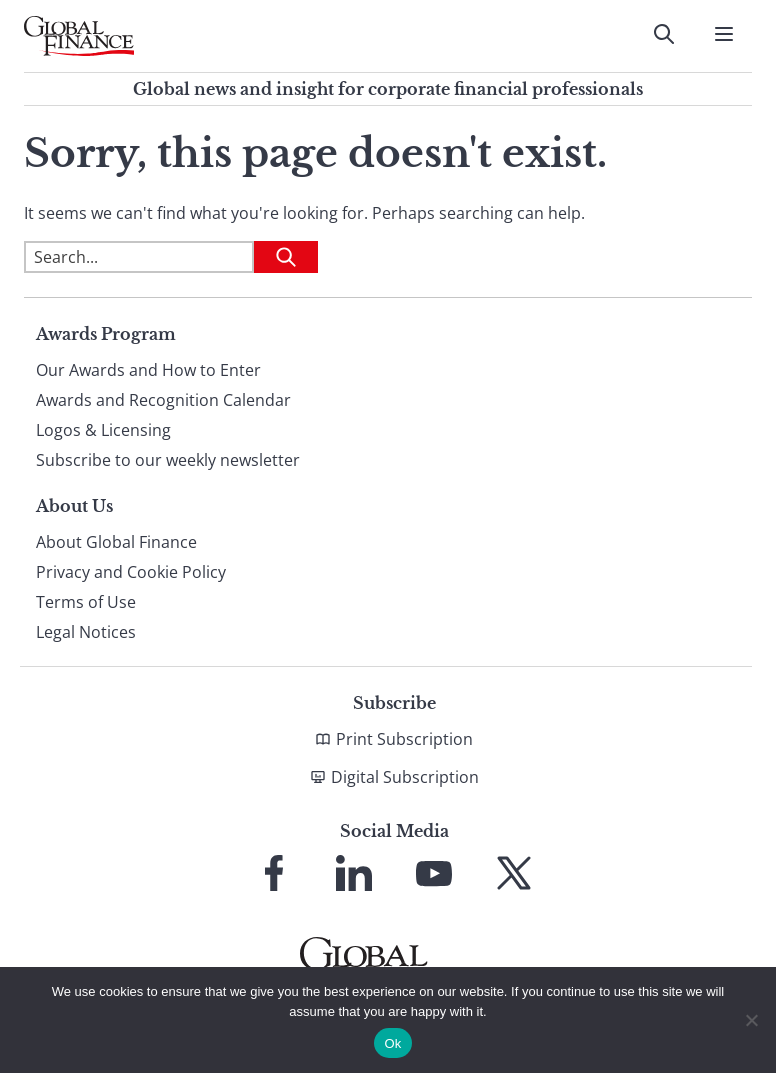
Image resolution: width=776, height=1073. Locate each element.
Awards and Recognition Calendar (163, 400)
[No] (751, 1020)
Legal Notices (86, 632)
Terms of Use (86, 602)
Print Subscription (404, 739)
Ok (392, 1043)
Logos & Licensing (103, 430)
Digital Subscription (405, 777)
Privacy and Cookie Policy (131, 572)
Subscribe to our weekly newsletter (168, 460)
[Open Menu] (724, 34)
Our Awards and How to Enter (148, 370)
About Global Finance (116, 542)
